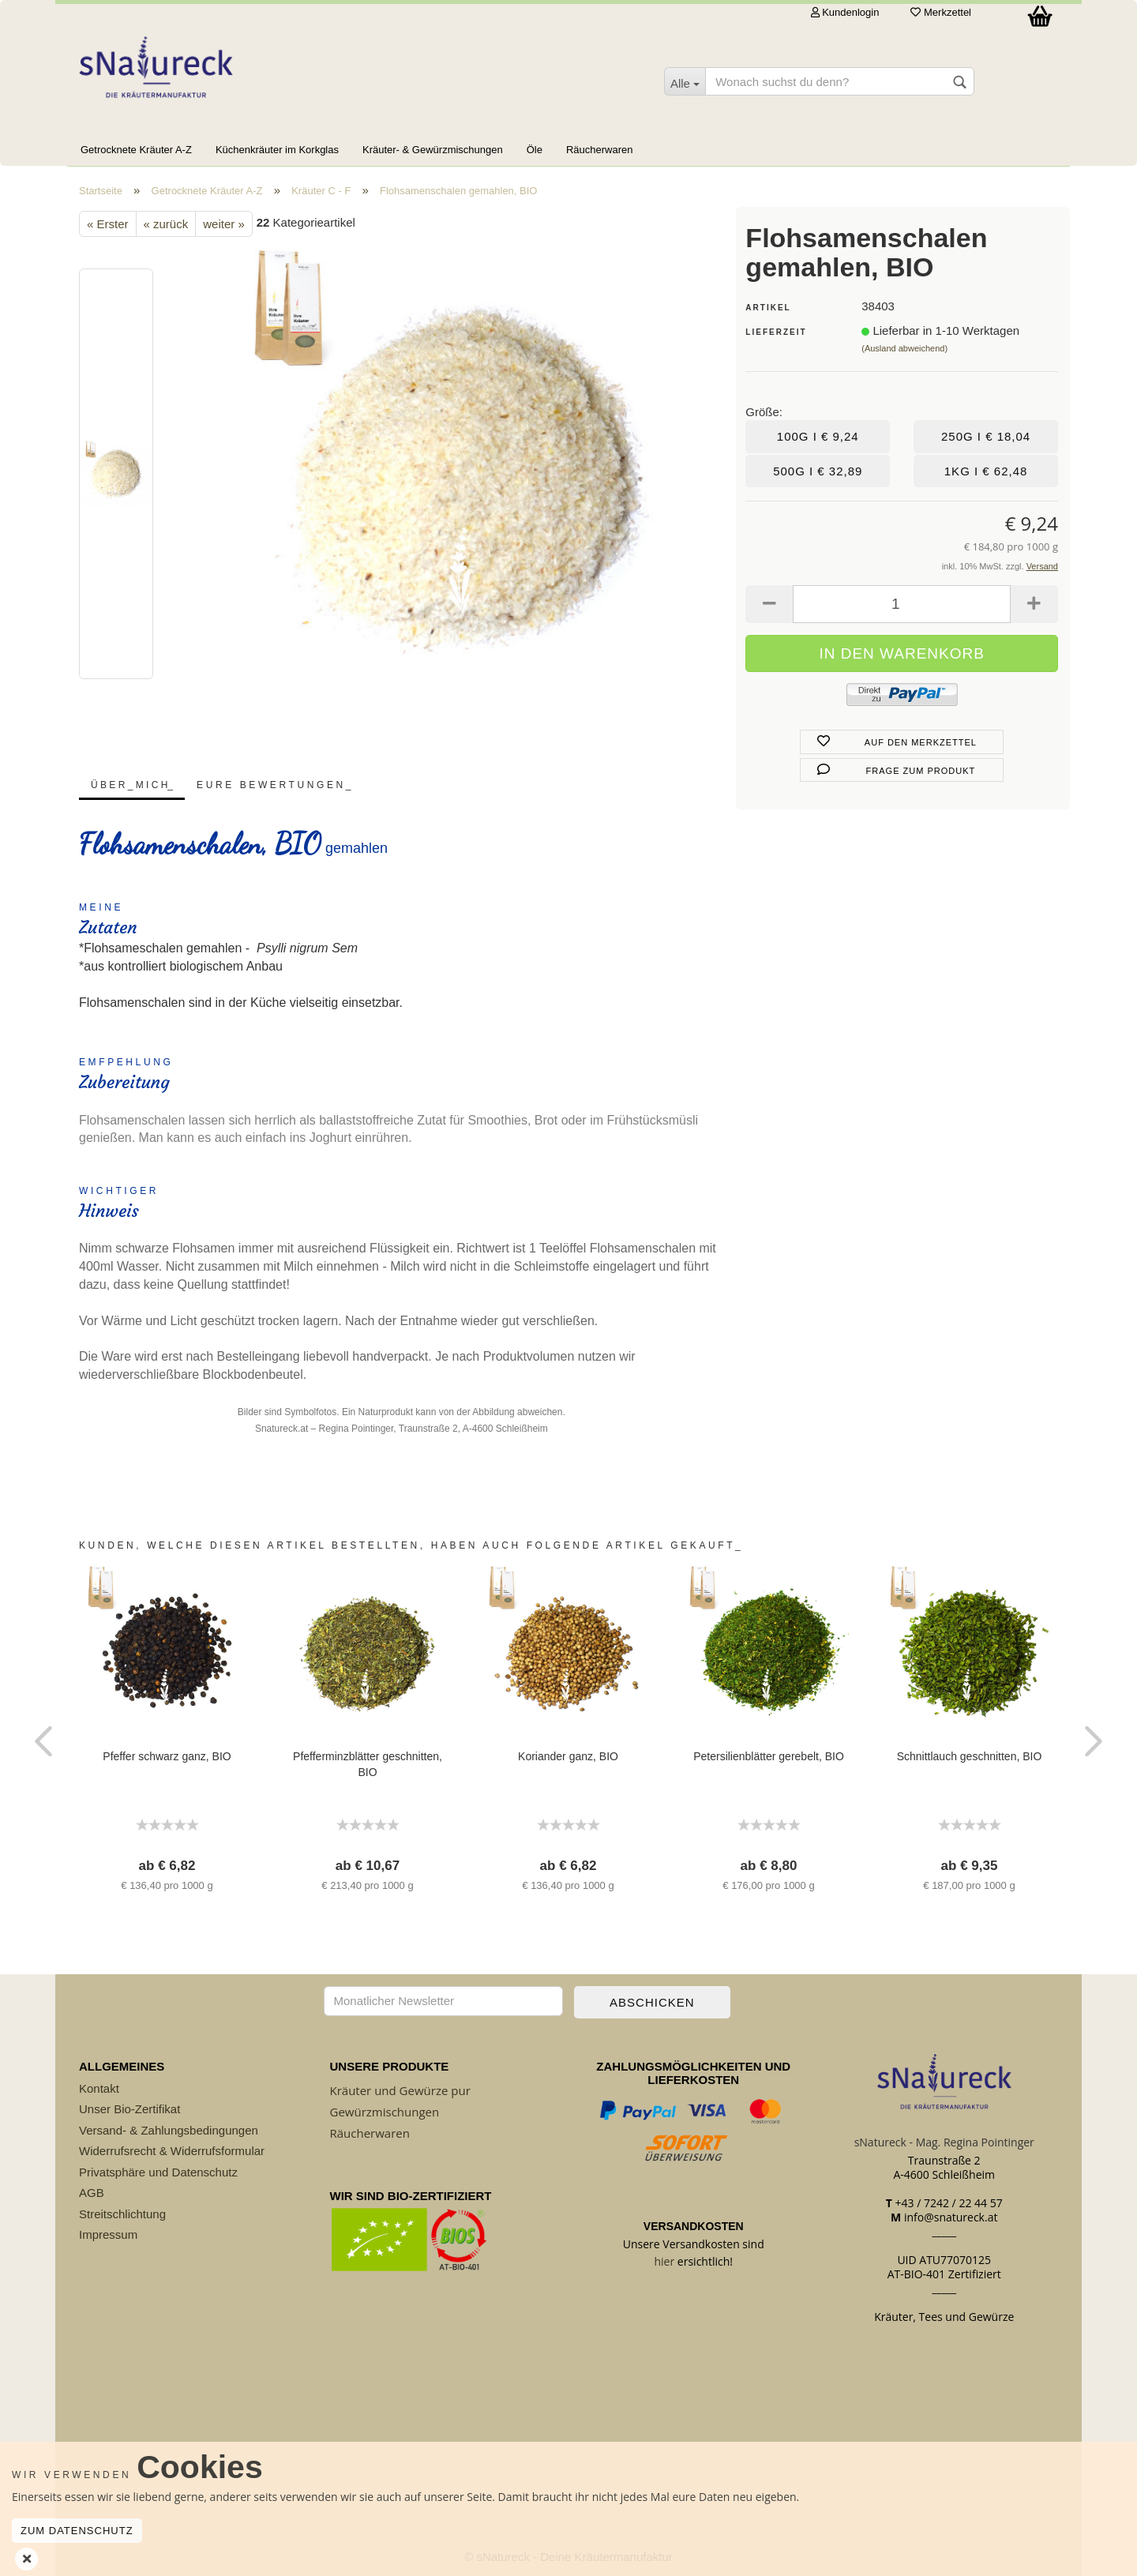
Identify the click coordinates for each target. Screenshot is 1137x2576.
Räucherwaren (599, 150)
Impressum (108, 2234)
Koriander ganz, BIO (568, 1756)
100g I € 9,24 (818, 436)
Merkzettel (940, 12)
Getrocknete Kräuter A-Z (136, 150)
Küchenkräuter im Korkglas (277, 150)
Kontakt (99, 2088)
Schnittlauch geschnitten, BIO (969, 1756)
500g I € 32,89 (817, 471)
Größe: (763, 412)
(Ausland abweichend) (904, 348)
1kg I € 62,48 (986, 471)
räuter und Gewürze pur (404, 2090)
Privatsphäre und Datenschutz (158, 2172)
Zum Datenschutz (77, 2531)
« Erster (108, 224)
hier (665, 2261)
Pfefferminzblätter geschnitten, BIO (367, 1764)
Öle (534, 150)
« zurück (166, 224)
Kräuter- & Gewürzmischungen (432, 150)
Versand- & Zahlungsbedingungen (168, 2130)
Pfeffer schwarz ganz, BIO (167, 1756)
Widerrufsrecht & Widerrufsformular (172, 2150)
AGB (91, 2192)
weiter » (224, 224)
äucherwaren (373, 2133)
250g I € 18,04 (985, 436)
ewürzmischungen (388, 2112)
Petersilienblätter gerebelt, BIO (768, 1756)
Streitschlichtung (122, 2214)
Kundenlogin (845, 12)
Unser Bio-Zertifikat (129, 2109)
